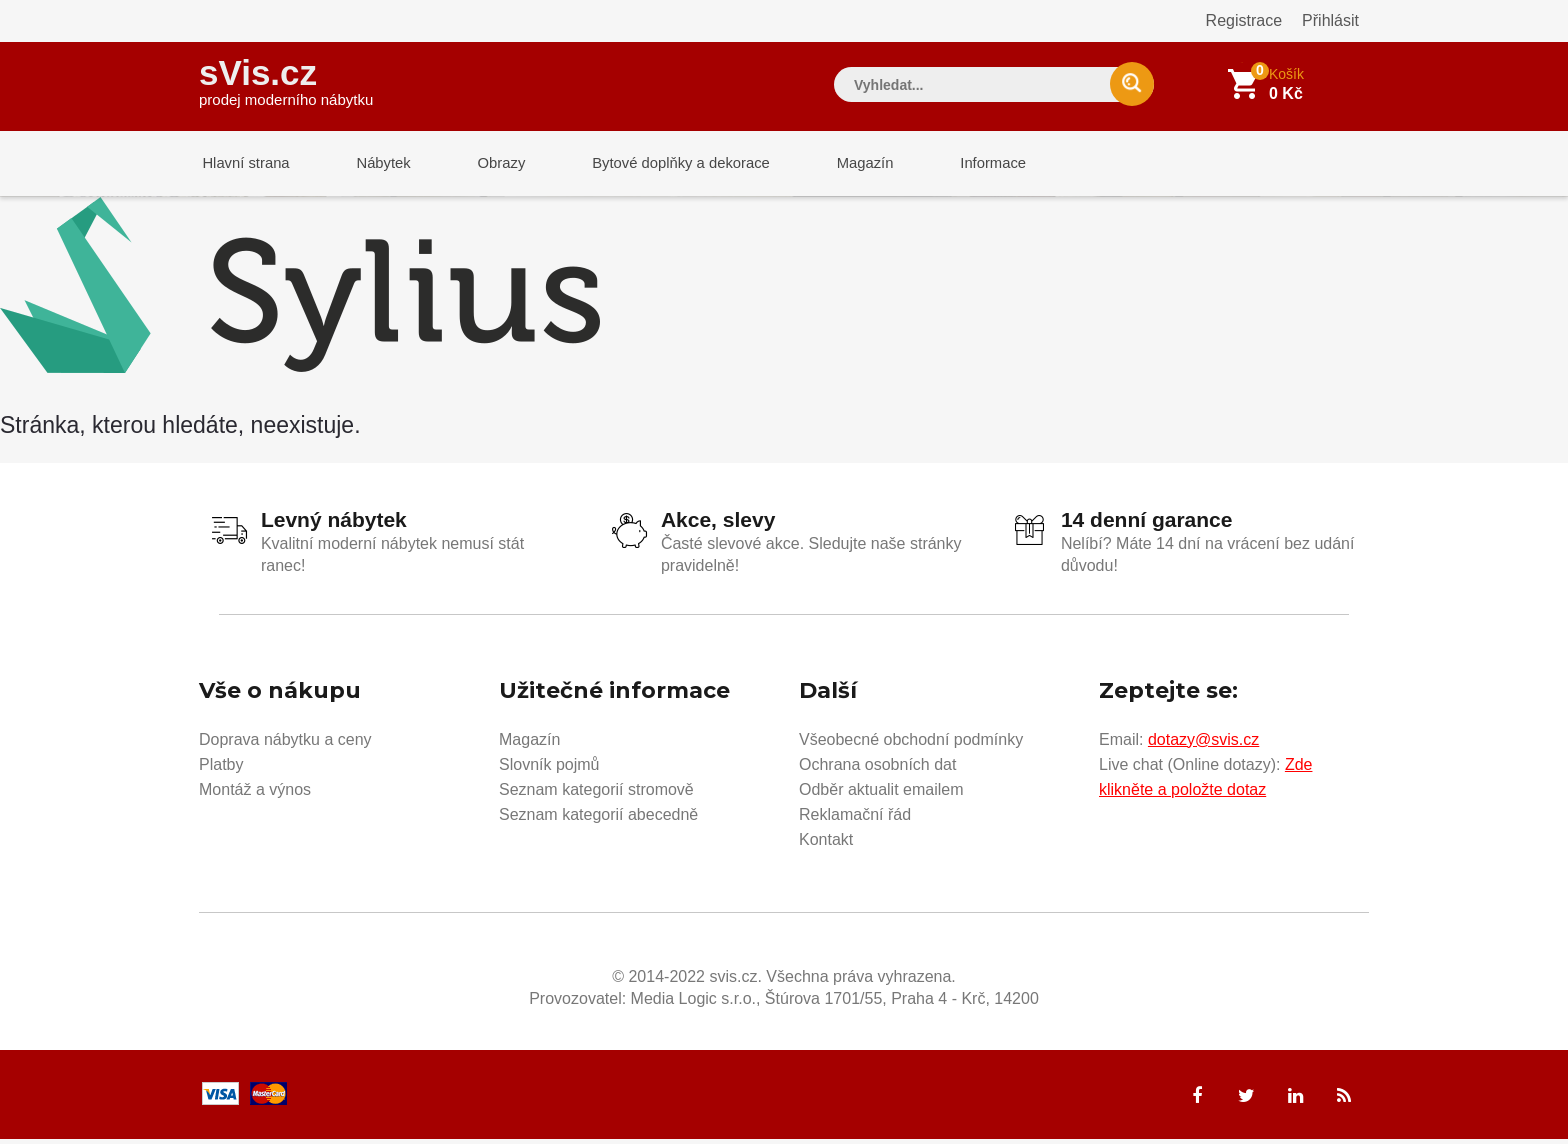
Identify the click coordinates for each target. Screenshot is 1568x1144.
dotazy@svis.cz (1203, 743)
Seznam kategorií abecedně (598, 818)
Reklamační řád (855, 818)
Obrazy (486, 164)
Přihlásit (1330, 20)
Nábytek (374, 164)
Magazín (840, 164)
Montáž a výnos (255, 793)
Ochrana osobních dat (877, 768)
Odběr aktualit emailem (881, 793)
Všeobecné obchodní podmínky (911, 743)
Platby (221, 768)
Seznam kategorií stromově (596, 793)
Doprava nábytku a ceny (285, 743)
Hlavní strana (243, 164)
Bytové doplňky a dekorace (661, 164)
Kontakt (826, 843)
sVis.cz (286, 79)
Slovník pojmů (549, 768)
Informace (961, 164)
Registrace (1244, 20)
